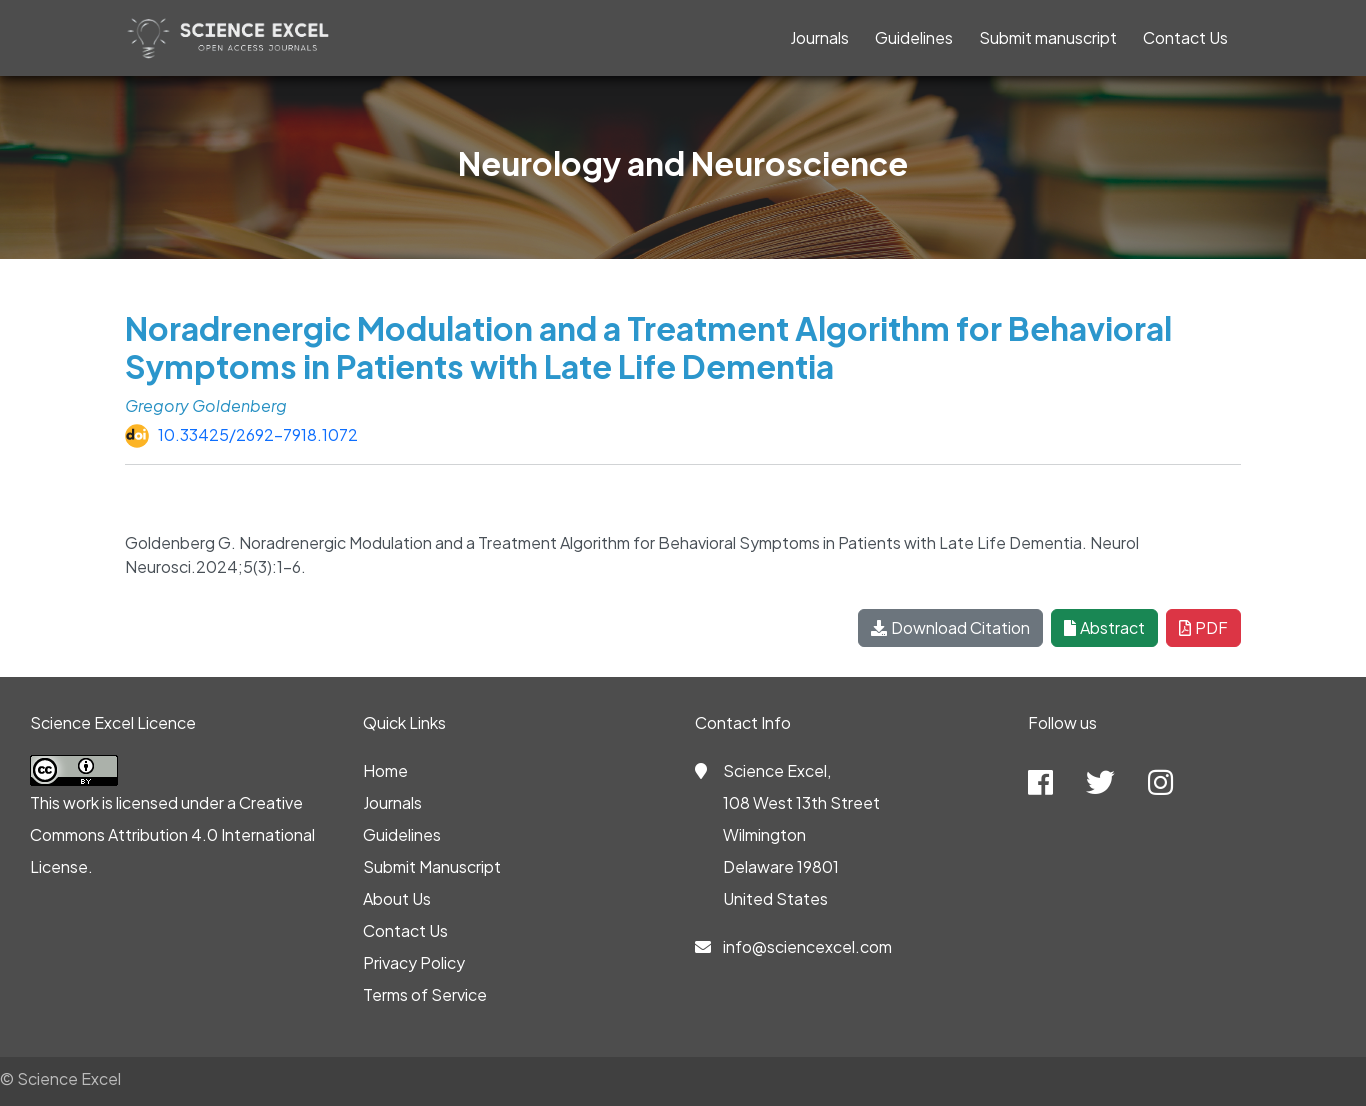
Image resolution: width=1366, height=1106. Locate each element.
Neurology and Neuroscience (683, 163)
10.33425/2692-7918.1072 (258, 434)
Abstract (1104, 627)
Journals (819, 37)
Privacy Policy (414, 962)
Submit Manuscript (432, 866)
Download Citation (950, 627)
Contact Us (1185, 37)
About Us (397, 898)
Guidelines (914, 37)
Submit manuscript (1048, 37)
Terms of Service (425, 994)
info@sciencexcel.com (807, 946)
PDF (1203, 627)
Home (385, 770)
